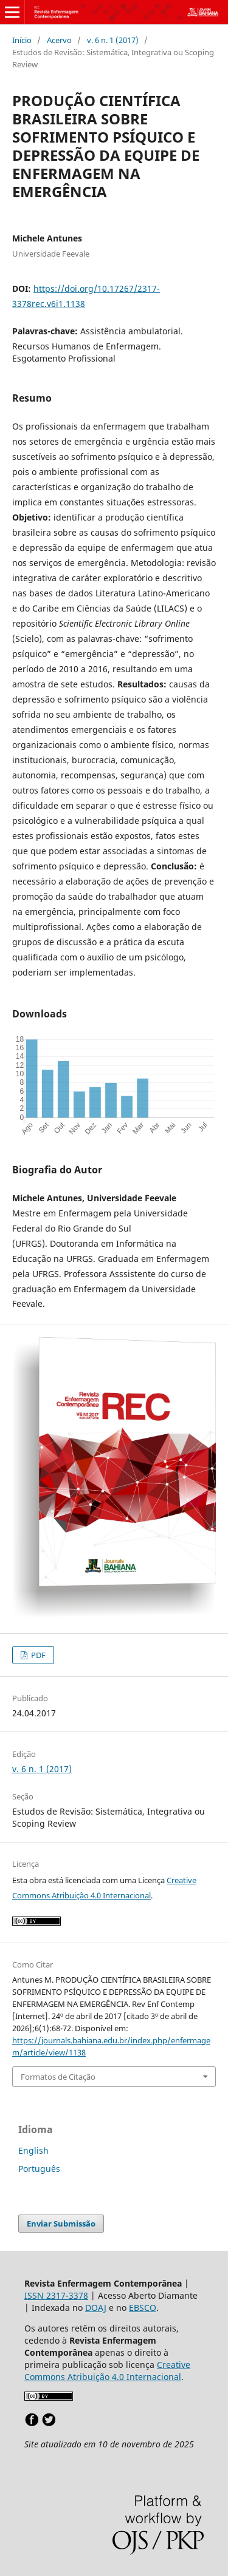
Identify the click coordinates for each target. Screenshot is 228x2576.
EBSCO (142, 2307)
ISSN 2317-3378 (56, 2295)
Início (22, 40)
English (33, 2150)
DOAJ (95, 2307)
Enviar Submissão (61, 2223)
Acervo (59, 40)
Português (39, 2168)
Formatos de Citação (58, 2076)
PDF (37, 1655)
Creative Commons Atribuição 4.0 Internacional (107, 2370)
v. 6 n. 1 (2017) (113, 40)
